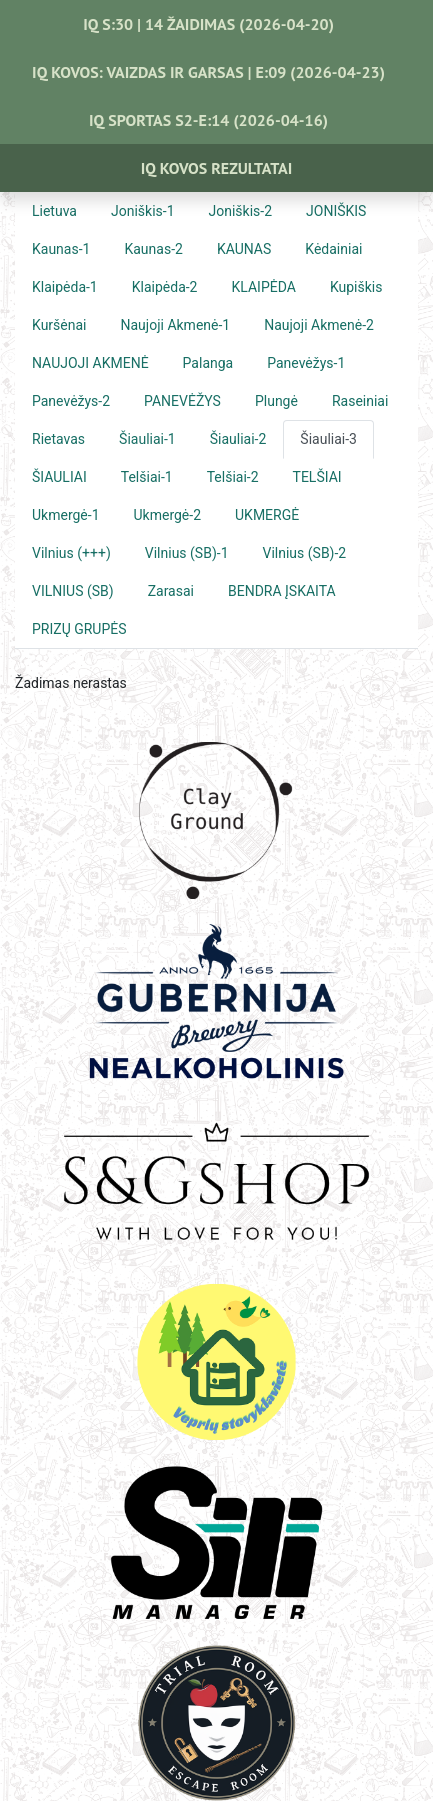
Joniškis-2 (241, 211)
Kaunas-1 (61, 249)
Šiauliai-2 (238, 439)
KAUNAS (244, 249)
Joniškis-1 (143, 211)
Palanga (208, 363)
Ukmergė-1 (66, 515)
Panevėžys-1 (306, 363)
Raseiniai (360, 401)
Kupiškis (356, 287)
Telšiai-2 (233, 477)
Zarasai (171, 591)
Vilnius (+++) (71, 553)
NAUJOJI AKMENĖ (90, 363)
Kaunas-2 (153, 249)
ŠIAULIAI (59, 477)
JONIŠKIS (336, 211)
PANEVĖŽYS (182, 401)
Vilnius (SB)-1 (187, 553)
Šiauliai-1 (147, 439)
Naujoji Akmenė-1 (176, 325)
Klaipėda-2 (165, 287)
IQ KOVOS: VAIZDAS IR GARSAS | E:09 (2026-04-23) (208, 72)
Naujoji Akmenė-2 (319, 325)
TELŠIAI (317, 477)
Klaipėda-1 (65, 287)
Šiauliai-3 (328, 439)
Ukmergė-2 (168, 515)
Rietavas (58, 439)
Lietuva (54, 211)
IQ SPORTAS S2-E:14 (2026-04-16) (208, 120)
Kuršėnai (59, 325)
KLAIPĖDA (264, 287)
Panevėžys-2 (71, 401)
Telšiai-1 (147, 477)
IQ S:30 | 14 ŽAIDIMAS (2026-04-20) (208, 24)
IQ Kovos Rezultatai (217, 168)
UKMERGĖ (267, 515)
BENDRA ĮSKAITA (282, 591)
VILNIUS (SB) (73, 591)
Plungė (276, 401)
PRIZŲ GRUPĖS (79, 629)
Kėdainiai (333, 249)
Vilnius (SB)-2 (305, 553)
